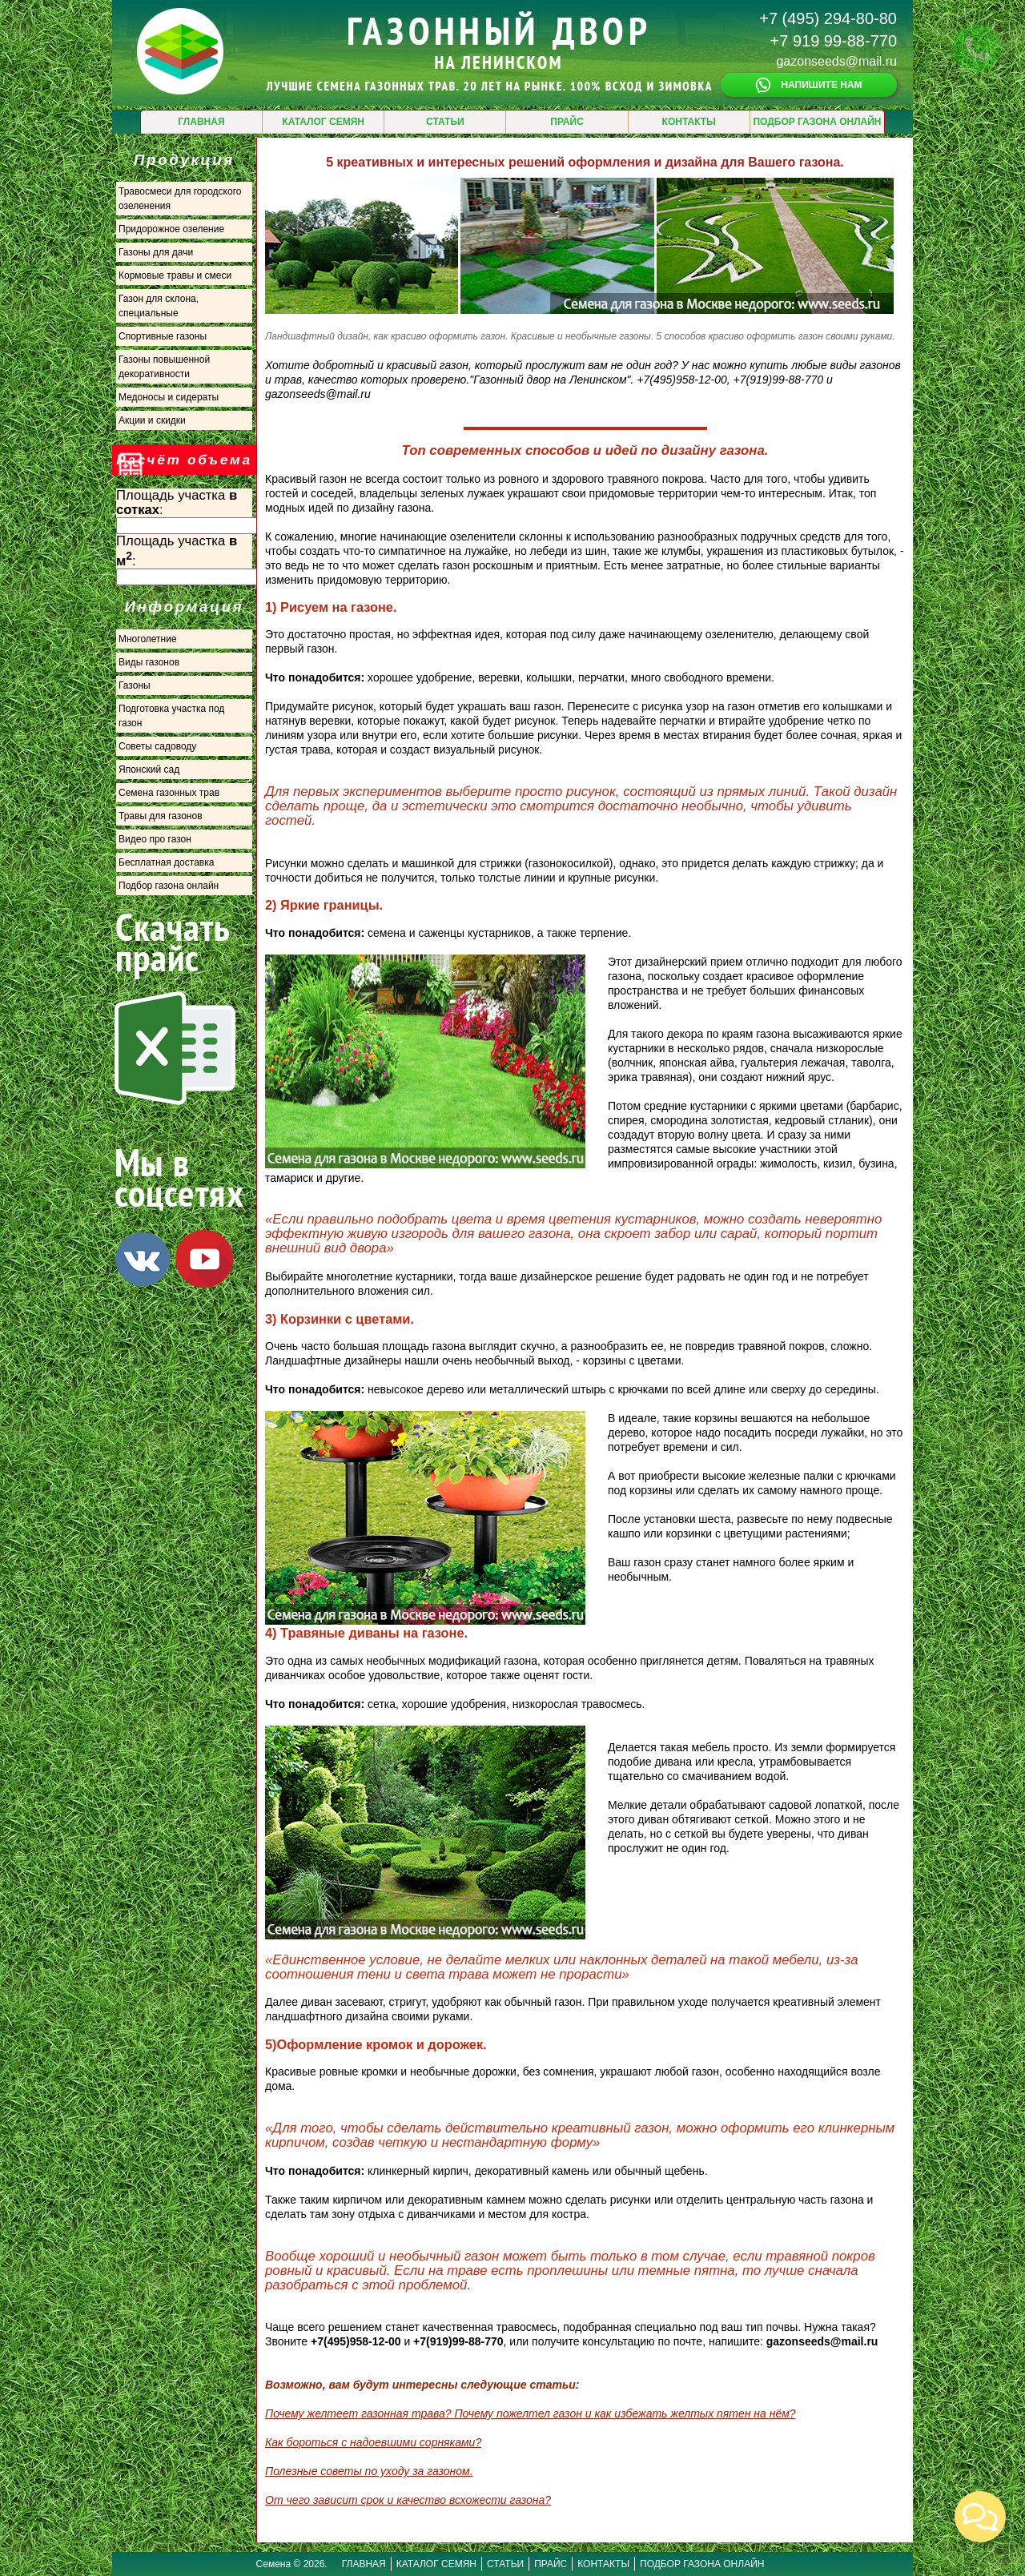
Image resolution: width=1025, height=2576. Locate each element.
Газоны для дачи (156, 252)
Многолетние (148, 639)
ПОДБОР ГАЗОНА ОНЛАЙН (817, 121)
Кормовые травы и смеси (175, 275)
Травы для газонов (161, 816)
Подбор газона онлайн (169, 885)
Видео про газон (155, 839)
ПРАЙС (567, 121)
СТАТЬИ (445, 121)
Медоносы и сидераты (169, 397)
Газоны (135, 685)
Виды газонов (149, 662)
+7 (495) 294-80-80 (828, 18)
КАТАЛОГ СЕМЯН (323, 121)
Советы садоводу (157, 746)
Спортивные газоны (163, 336)
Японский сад (149, 769)
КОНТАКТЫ (689, 121)
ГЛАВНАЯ (201, 121)
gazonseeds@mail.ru (836, 61)
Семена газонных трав (169, 792)
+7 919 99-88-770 (833, 41)
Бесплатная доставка (166, 862)
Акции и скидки (152, 420)
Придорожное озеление (171, 229)
